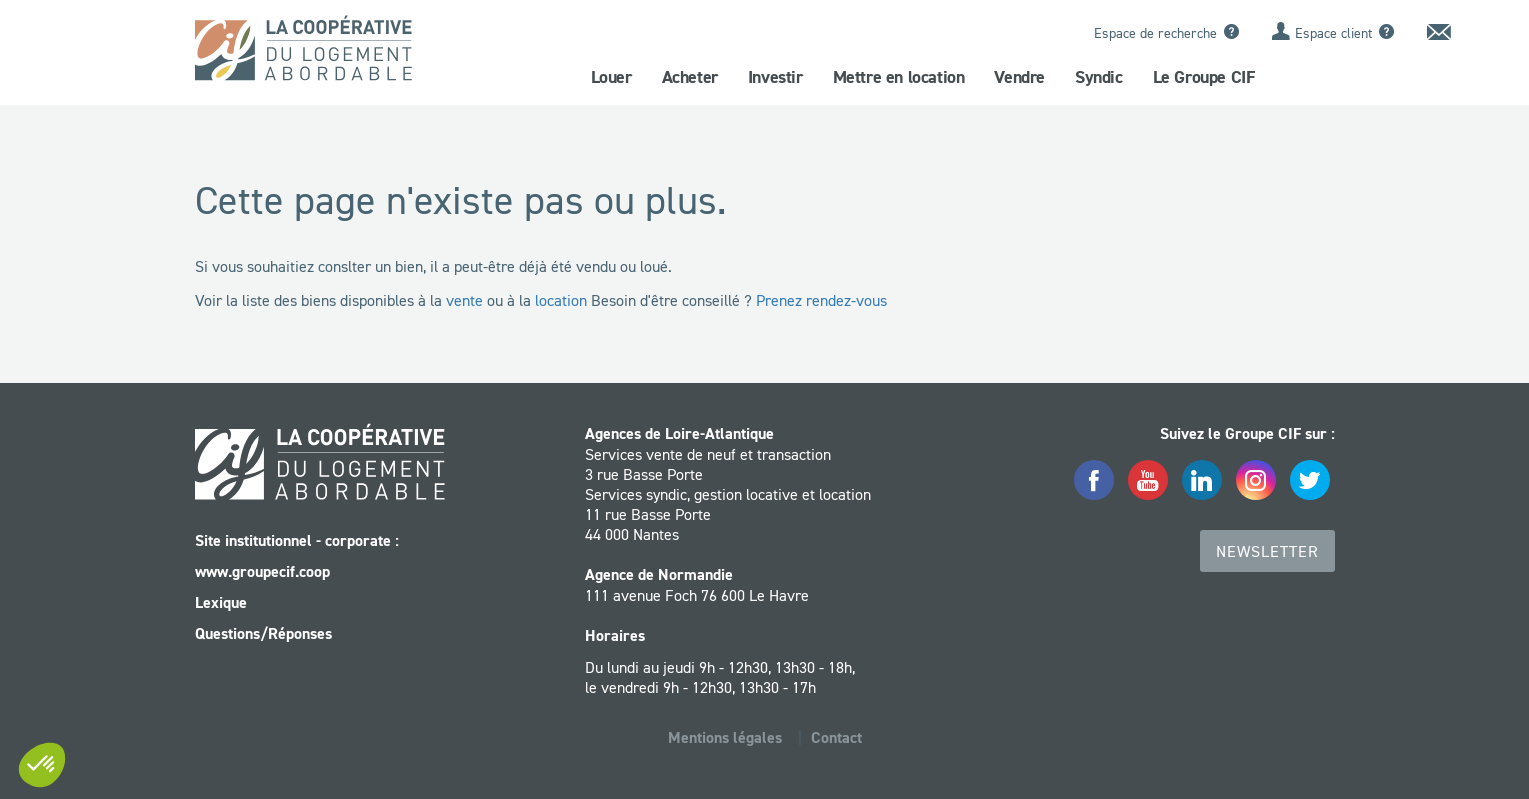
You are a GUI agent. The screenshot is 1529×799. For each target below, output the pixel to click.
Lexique (221, 602)
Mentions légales (725, 737)
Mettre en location (899, 77)
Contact (836, 737)
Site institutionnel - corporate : (297, 540)
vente (464, 300)
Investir (775, 77)
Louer (611, 77)
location (561, 300)
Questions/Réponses (263, 633)
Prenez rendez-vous (821, 300)
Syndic (1099, 77)
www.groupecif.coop (262, 571)
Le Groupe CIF (1204, 77)
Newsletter (1267, 551)
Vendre (1019, 77)
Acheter (690, 77)
